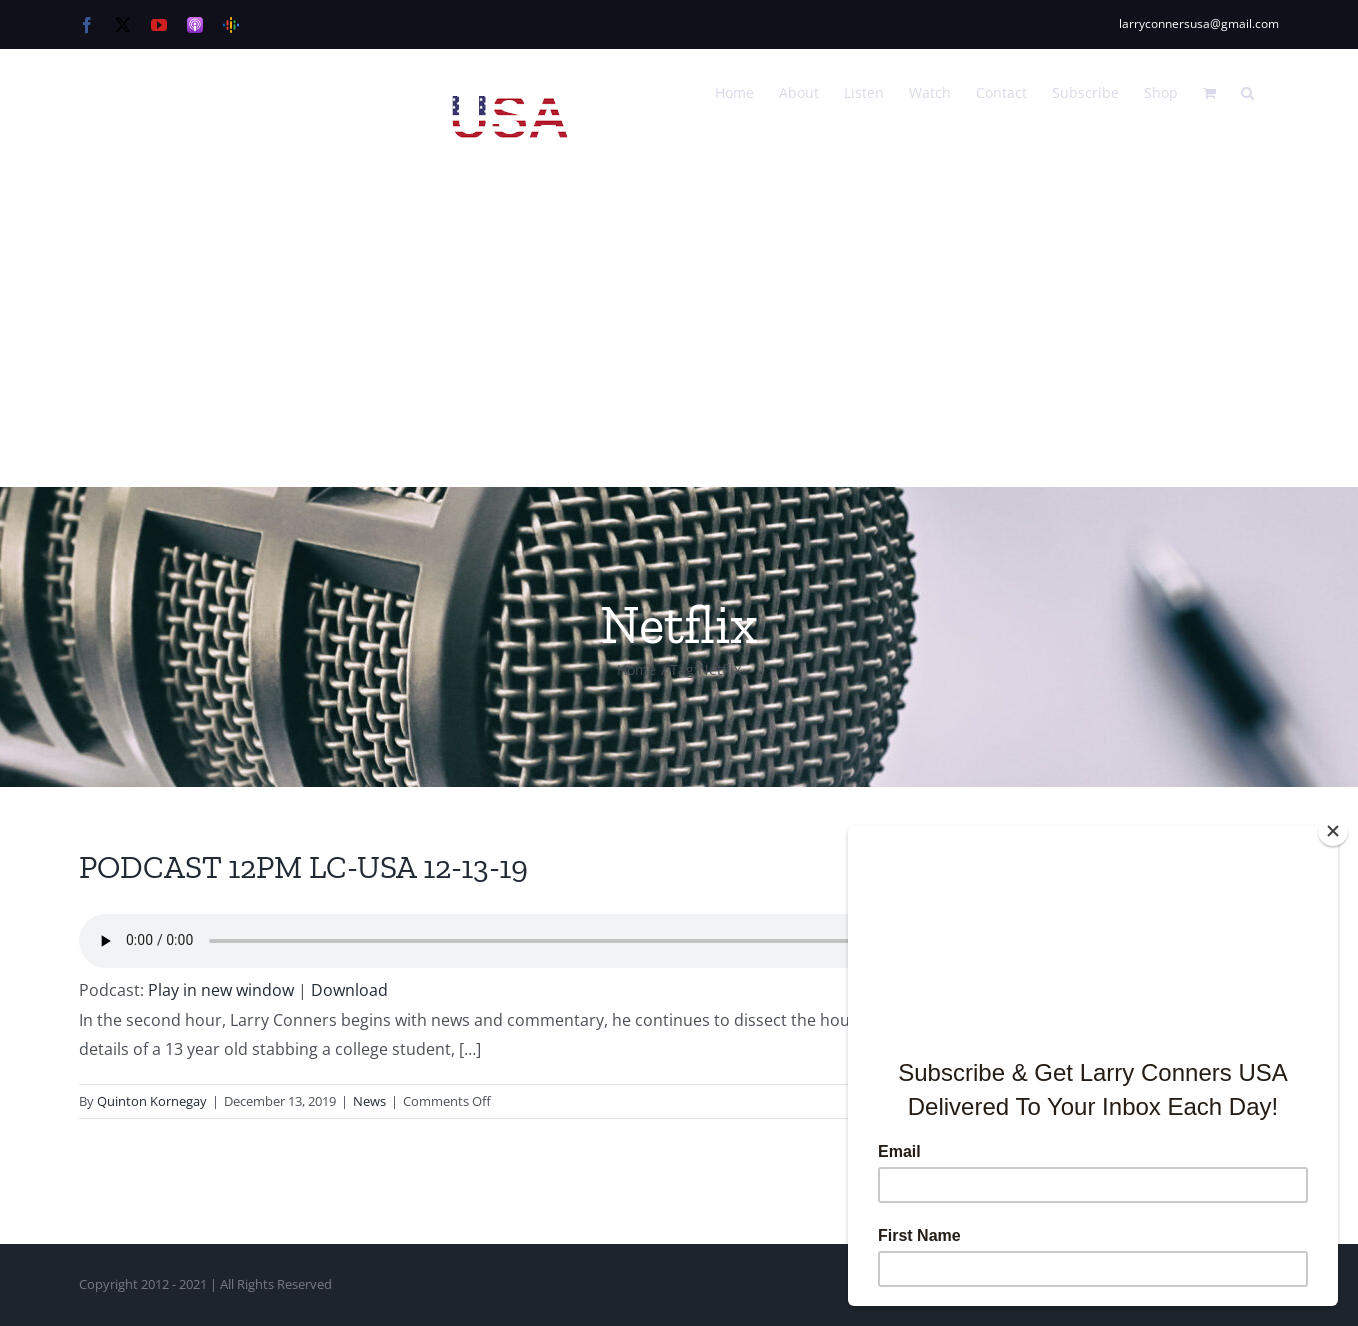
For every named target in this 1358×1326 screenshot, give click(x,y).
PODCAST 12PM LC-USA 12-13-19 (303, 867)
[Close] (1333, 831)
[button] (1247, 91)
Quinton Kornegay (152, 1101)
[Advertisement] (679, 337)
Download (349, 990)
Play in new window (221, 990)
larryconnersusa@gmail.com (1199, 23)
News (369, 1101)
